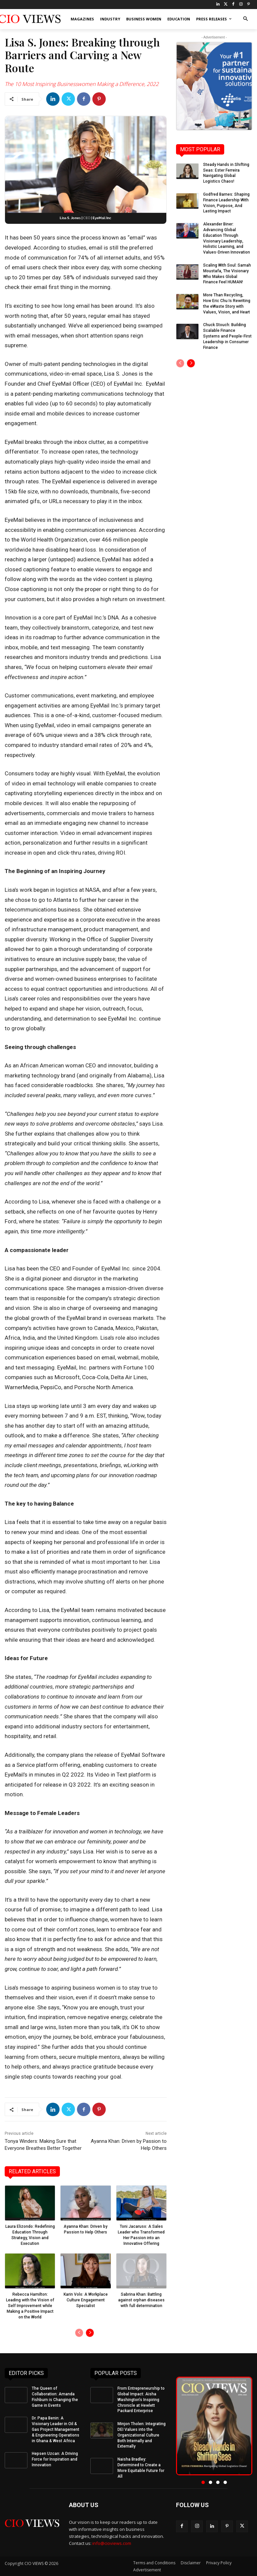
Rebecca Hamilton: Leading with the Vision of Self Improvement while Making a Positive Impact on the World (30, 2305)
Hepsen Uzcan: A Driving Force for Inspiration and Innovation (55, 2459)
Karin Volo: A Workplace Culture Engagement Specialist (86, 2300)
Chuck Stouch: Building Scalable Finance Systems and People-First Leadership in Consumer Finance (227, 336)
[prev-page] (79, 2332)
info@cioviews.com (111, 2543)
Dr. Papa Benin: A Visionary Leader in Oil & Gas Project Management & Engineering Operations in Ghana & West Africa (55, 2429)
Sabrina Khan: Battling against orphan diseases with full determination (141, 2300)
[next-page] (90, 2332)
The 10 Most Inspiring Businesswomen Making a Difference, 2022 (82, 84)
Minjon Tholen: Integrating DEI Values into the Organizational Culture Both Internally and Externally (141, 2435)
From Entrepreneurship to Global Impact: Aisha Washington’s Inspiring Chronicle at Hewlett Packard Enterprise (141, 2399)
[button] (245, 19)
